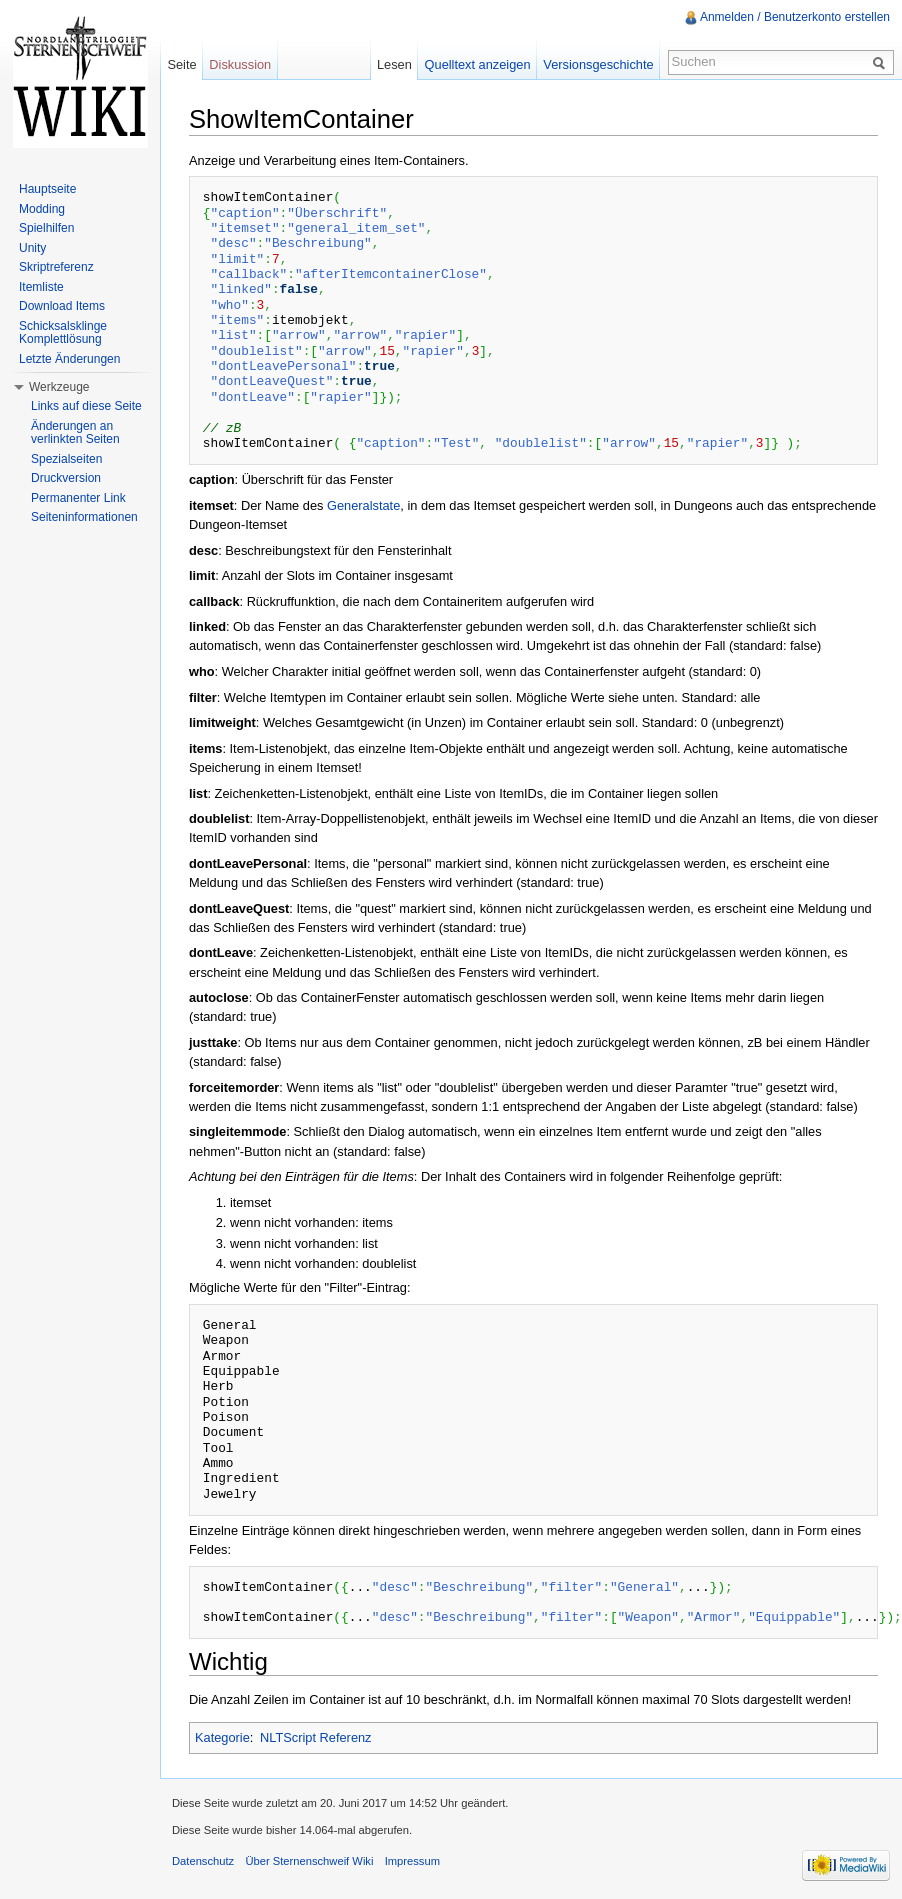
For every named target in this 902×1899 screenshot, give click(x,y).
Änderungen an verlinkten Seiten (75, 433)
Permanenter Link (78, 498)
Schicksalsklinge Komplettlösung (63, 333)
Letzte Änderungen (69, 359)
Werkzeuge (59, 387)
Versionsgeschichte (598, 64)
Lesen (394, 64)
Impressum (412, 1861)
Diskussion (240, 64)
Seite (181, 64)
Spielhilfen (46, 228)
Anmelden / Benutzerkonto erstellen (795, 17)
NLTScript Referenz (315, 1737)
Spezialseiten (66, 459)
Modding (42, 209)
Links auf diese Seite (86, 406)
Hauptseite (47, 189)
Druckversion (66, 478)
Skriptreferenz (56, 267)
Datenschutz (203, 1861)
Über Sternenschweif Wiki (309, 1861)
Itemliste (41, 287)
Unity (32, 248)
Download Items (62, 306)
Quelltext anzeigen (478, 64)
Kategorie (222, 1737)
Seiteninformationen (84, 517)
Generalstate (363, 505)
